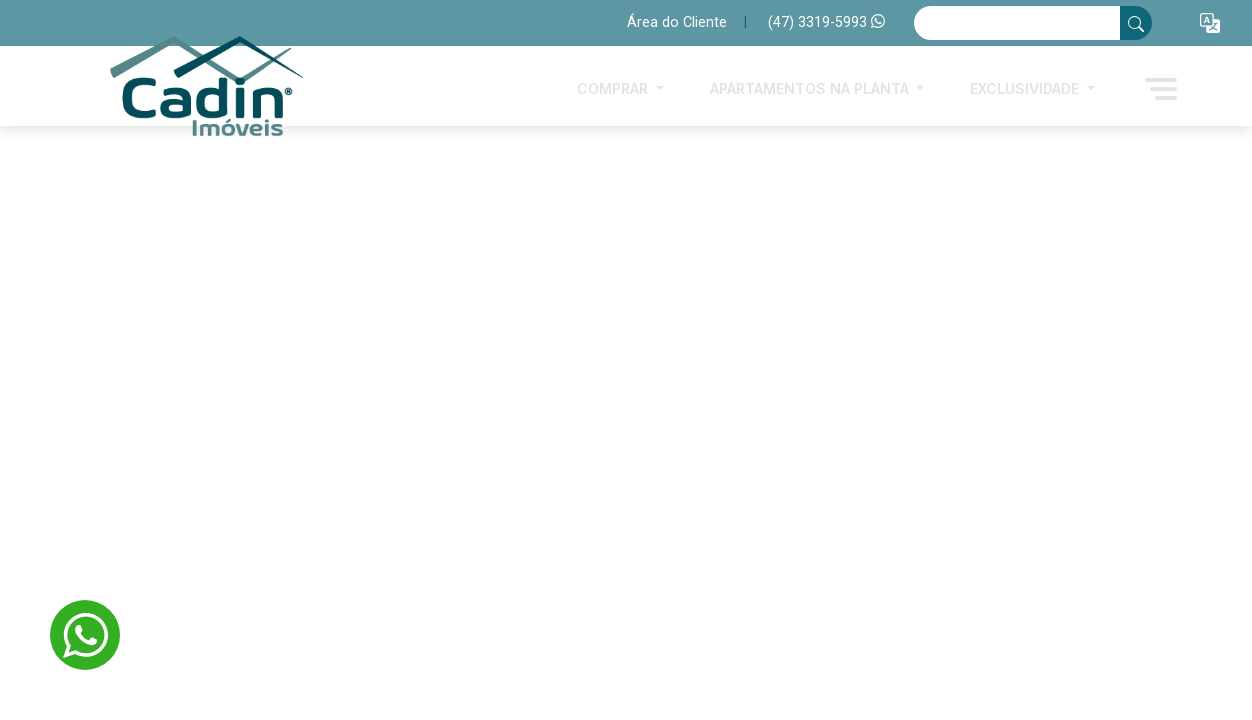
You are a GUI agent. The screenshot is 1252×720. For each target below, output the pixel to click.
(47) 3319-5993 (826, 22)
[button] (1210, 23)
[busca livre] (1136, 23)
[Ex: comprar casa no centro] (1017, 23)
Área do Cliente (677, 22)
